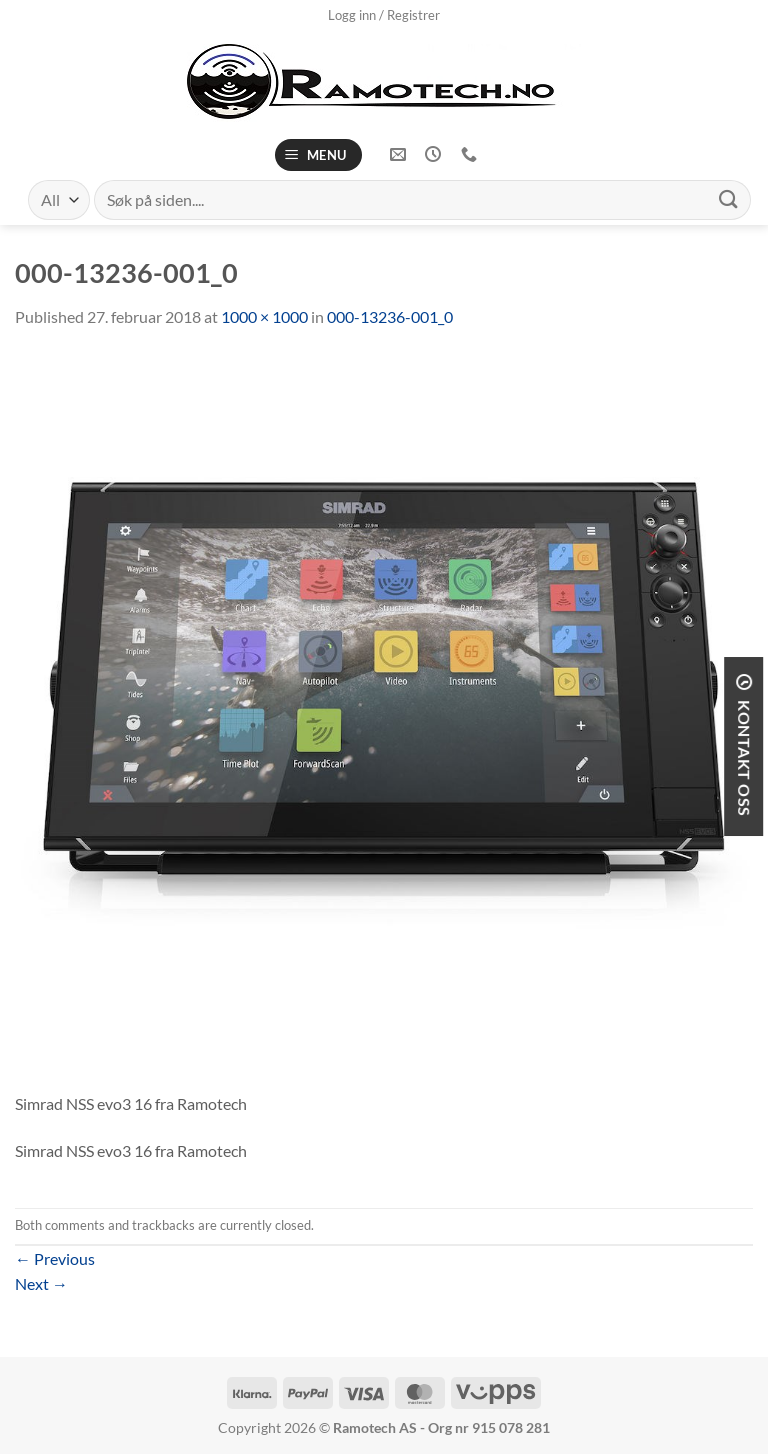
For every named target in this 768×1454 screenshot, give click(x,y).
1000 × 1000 (264, 316)
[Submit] (729, 199)
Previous (55, 1258)
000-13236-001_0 (390, 316)
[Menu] (319, 155)
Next (41, 1283)
